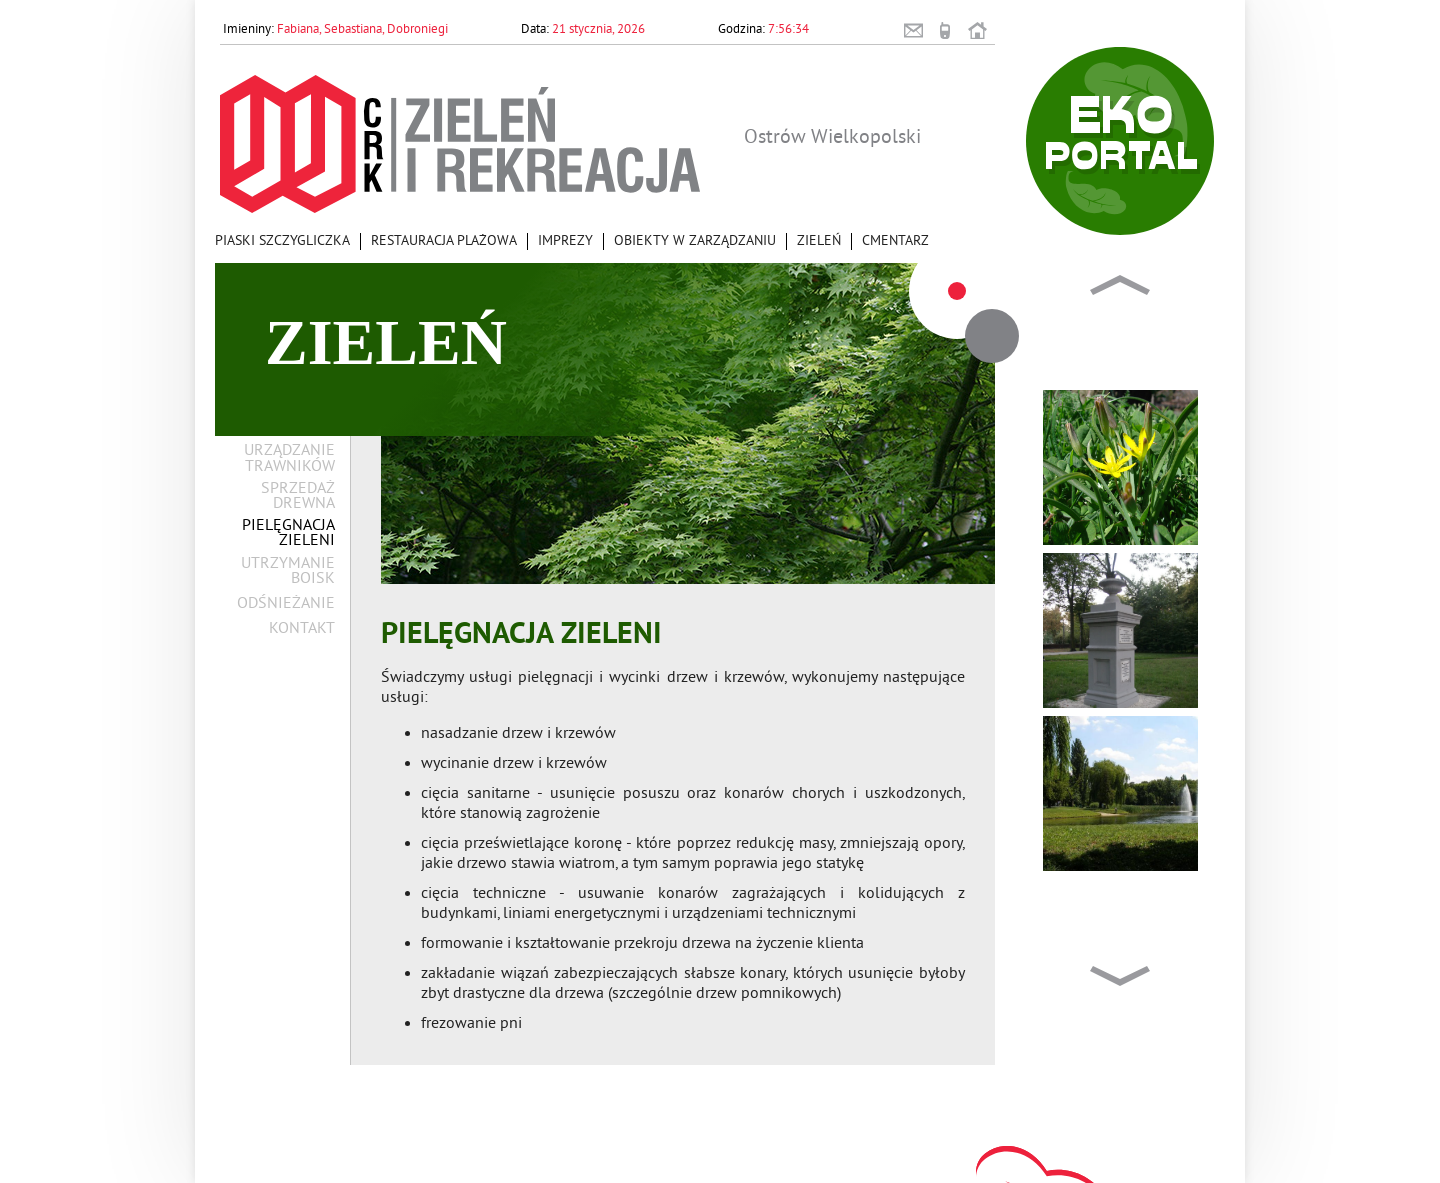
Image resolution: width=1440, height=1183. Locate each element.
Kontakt (302, 629)
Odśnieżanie (286, 604)
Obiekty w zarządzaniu (695, 241)
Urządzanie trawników (289, 459)
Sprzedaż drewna (298, 497)
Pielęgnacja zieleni (288, 534)
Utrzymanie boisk (288, 572)
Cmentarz (895, 241)
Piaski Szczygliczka (282, 241)
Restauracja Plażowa (444, 241)
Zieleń (819, 241)
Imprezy (565, 241)
